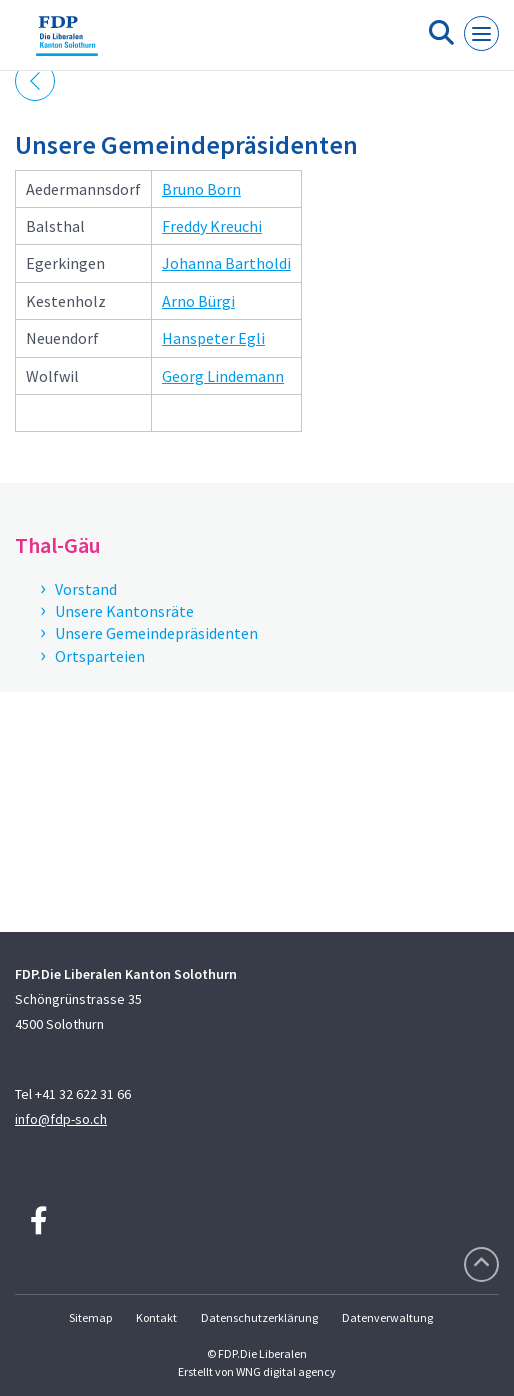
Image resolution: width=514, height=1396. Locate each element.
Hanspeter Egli (213, 338)
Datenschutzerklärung (259, 1317)
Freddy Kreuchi (212, 226)
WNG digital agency (286, 1371)
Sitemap (90, 1317)
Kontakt (156, 1317)
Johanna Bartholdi (226, 263)
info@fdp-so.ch (61, 1119)
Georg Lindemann (223, 376)
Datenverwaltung (387, 1317)
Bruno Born (201, 189)
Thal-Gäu (58, 545)
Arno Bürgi (198, 301)
